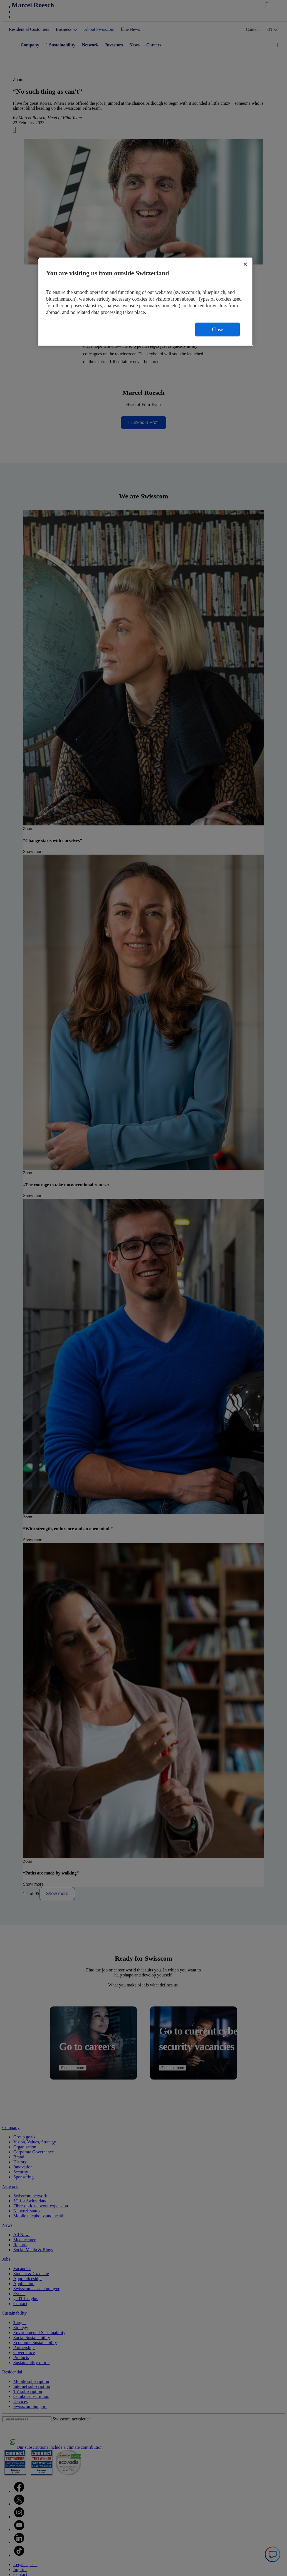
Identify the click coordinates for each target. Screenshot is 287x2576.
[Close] (245, 264)
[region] (145, 302)
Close (217, 329)
